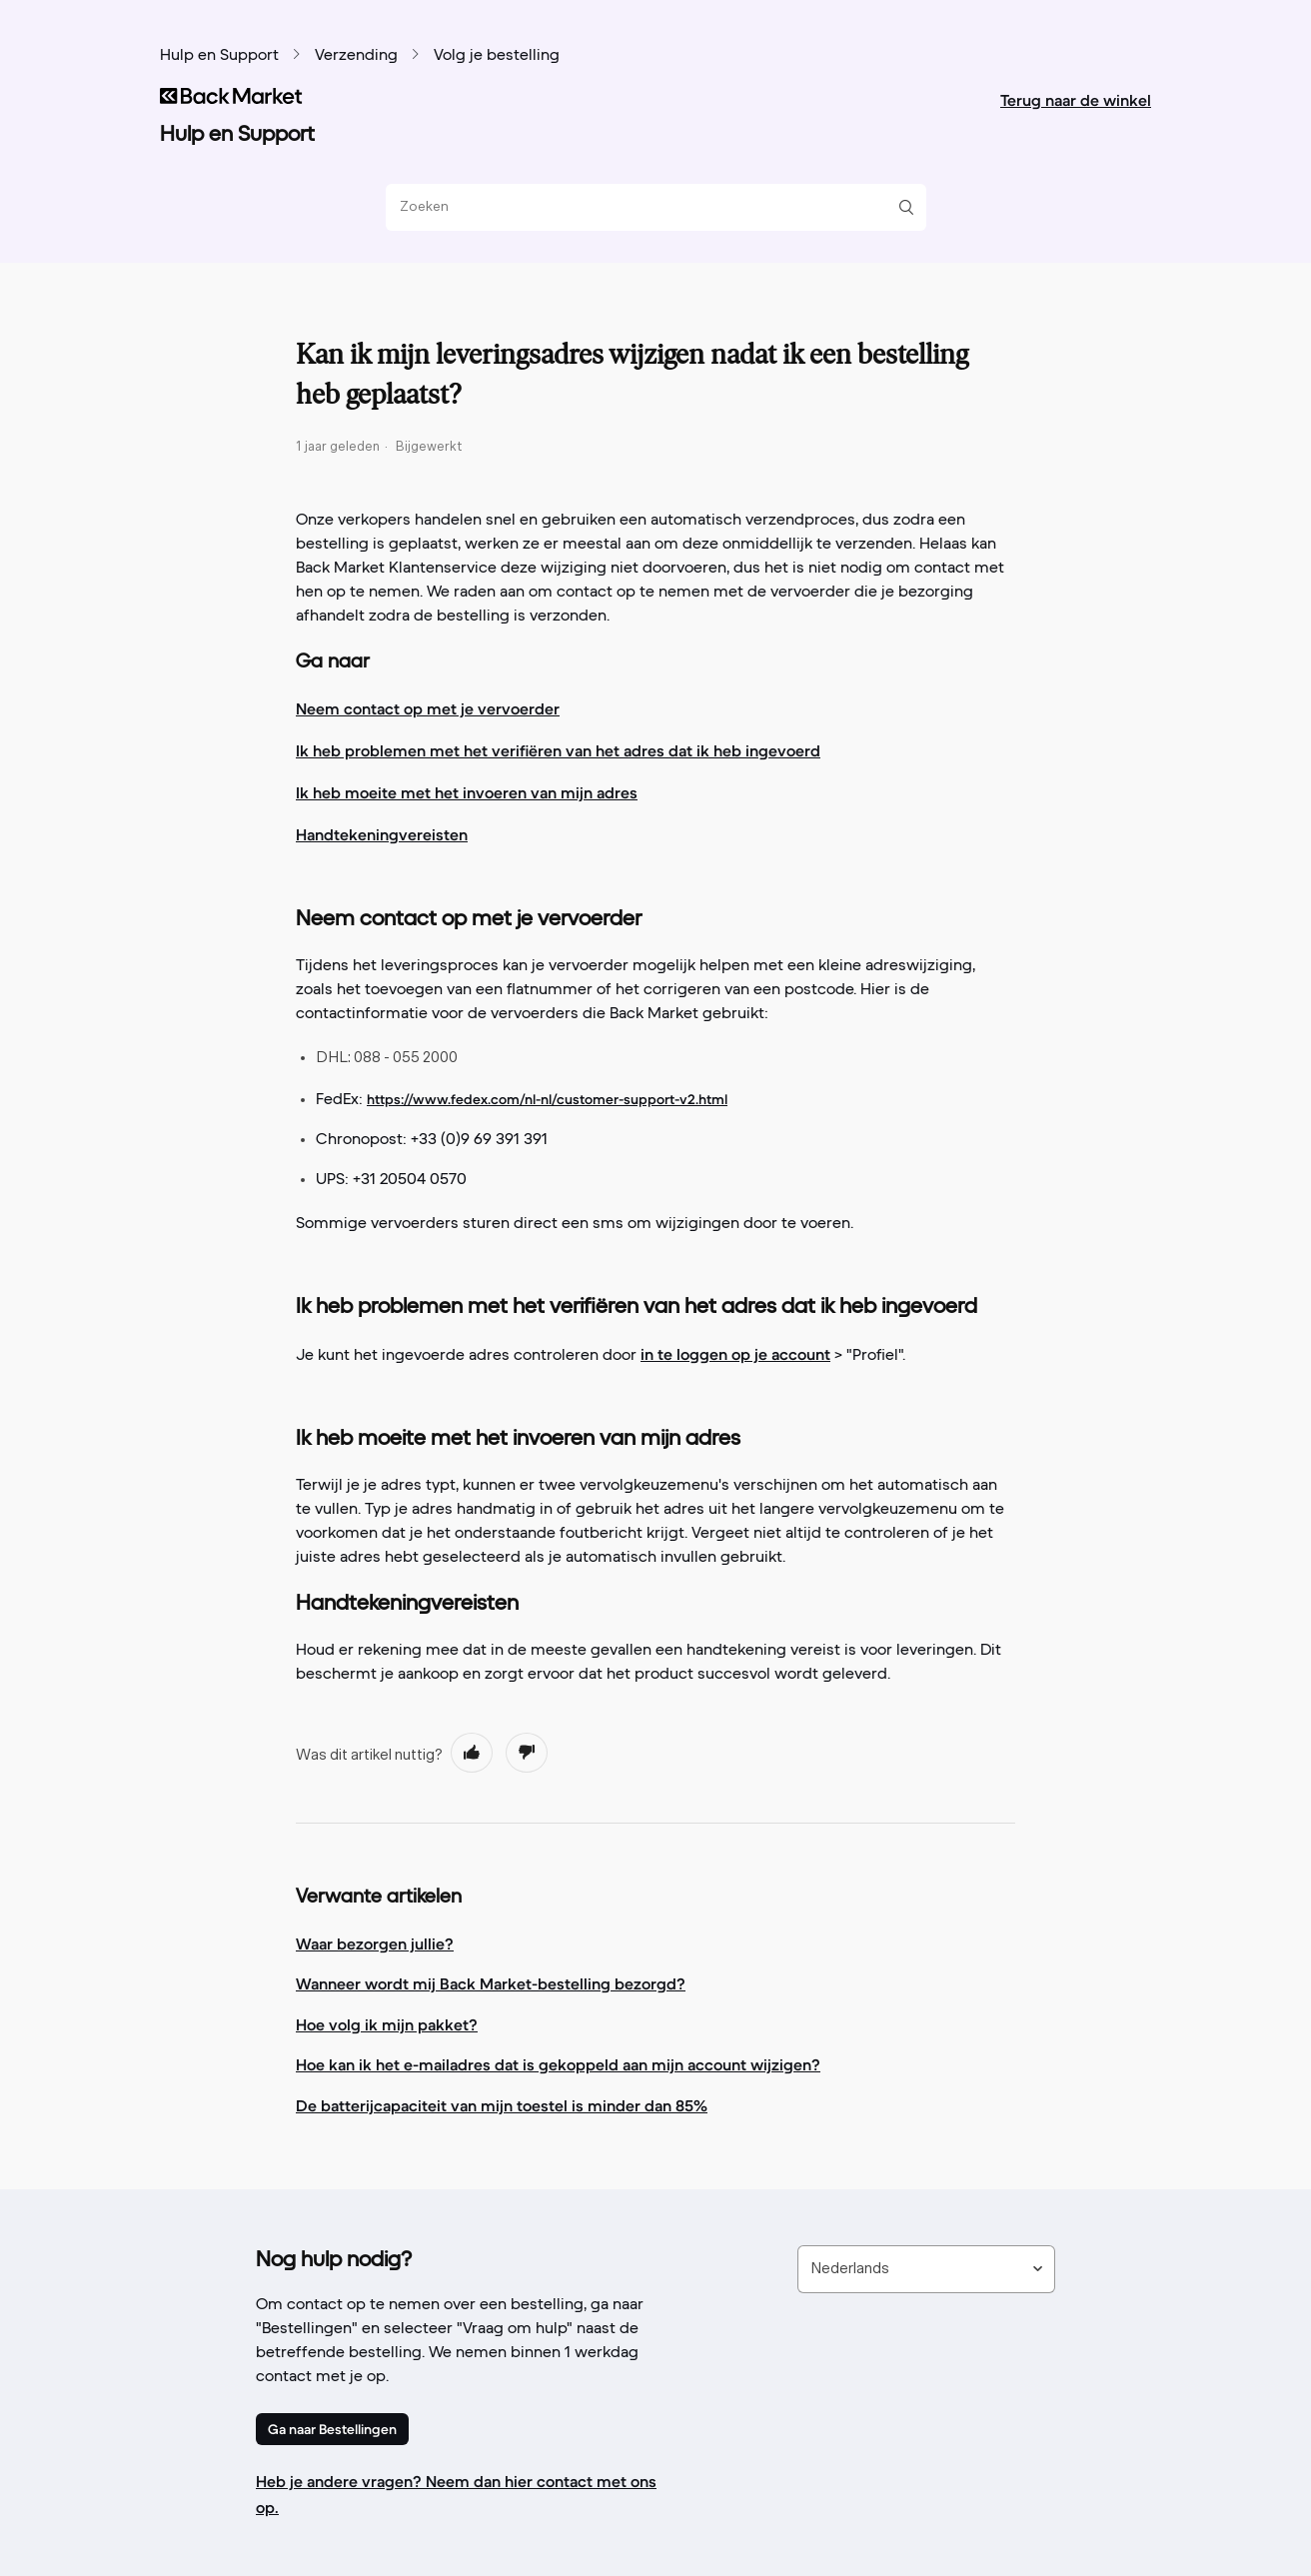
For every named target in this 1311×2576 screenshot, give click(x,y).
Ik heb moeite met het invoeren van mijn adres (467, 792)
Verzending (356, 56)
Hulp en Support (219, 56)
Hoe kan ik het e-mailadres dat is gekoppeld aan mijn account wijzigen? (558, 2064)
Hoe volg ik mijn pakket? (387, 2024)
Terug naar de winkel (1075, 100)
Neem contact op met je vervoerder (428, 708)
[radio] (472, 1753)
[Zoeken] (648, 207)
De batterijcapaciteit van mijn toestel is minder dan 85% (501, 2105)
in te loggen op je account (735, 1354)
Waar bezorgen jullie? (375, 1943)
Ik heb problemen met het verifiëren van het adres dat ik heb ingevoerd (558, 750)
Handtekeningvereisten (382, 834)
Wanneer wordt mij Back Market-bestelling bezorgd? (490, 1983)
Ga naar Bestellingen (332, 2429)
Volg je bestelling (497, 56)
